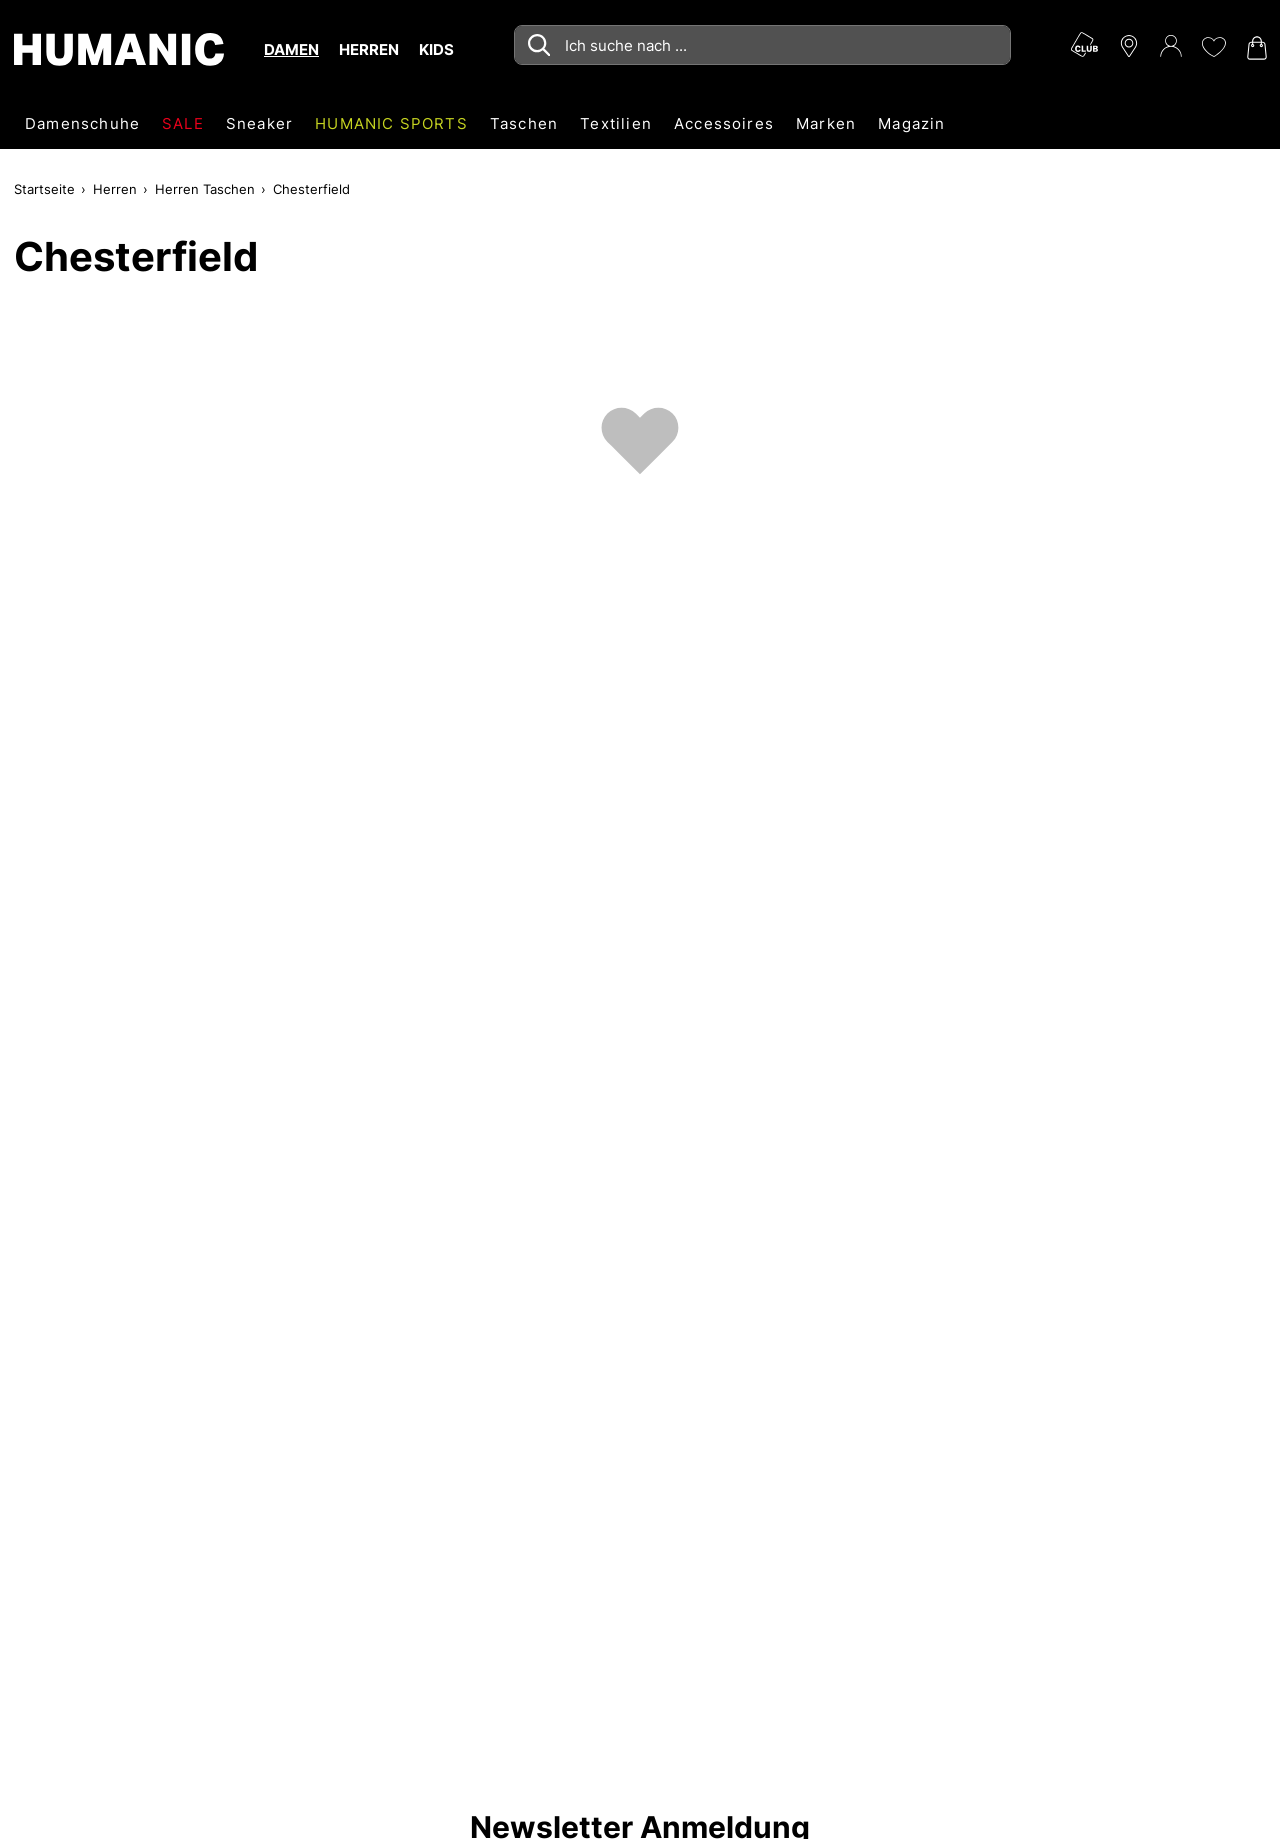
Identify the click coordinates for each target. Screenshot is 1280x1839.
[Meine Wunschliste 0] (1213, 47)
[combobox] (762, 45)
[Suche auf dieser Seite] (762, 45)
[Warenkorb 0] (1255, 48)
